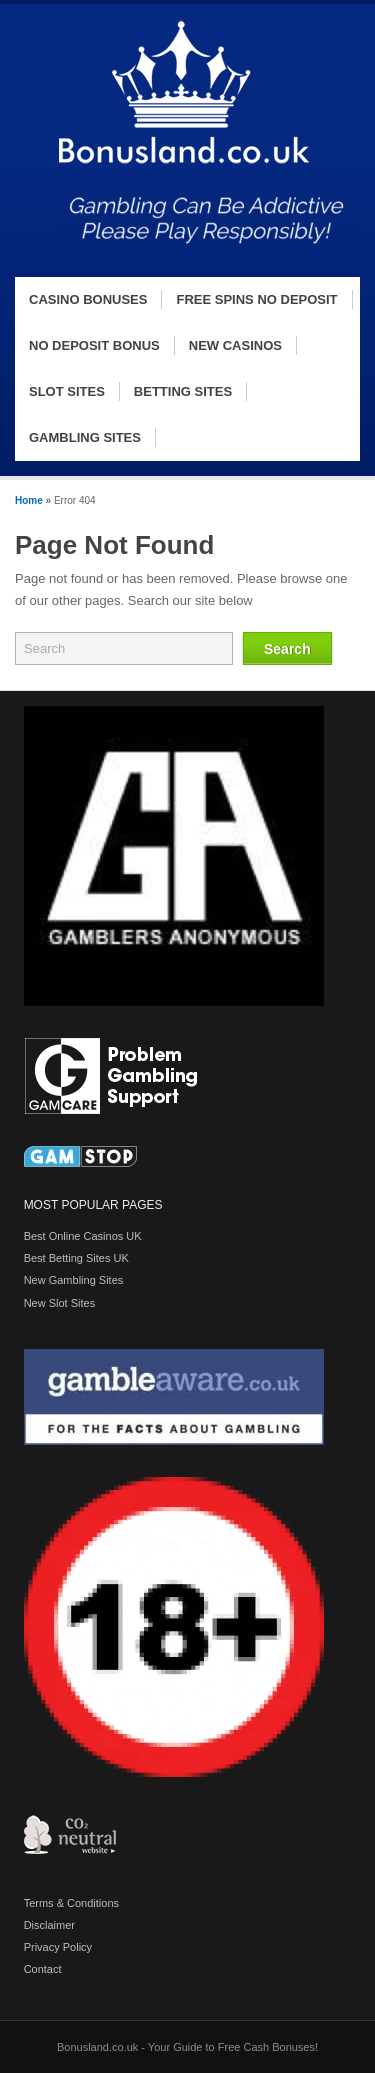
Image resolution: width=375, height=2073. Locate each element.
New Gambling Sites (74, 1280)
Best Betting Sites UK (76, 1258)
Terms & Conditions (71, 1903)
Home (29, 500)
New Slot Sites (60, 1303)
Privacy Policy (58, 1947)
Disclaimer (49, 1925)
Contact (43, 1969)
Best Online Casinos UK (83, 1236)
